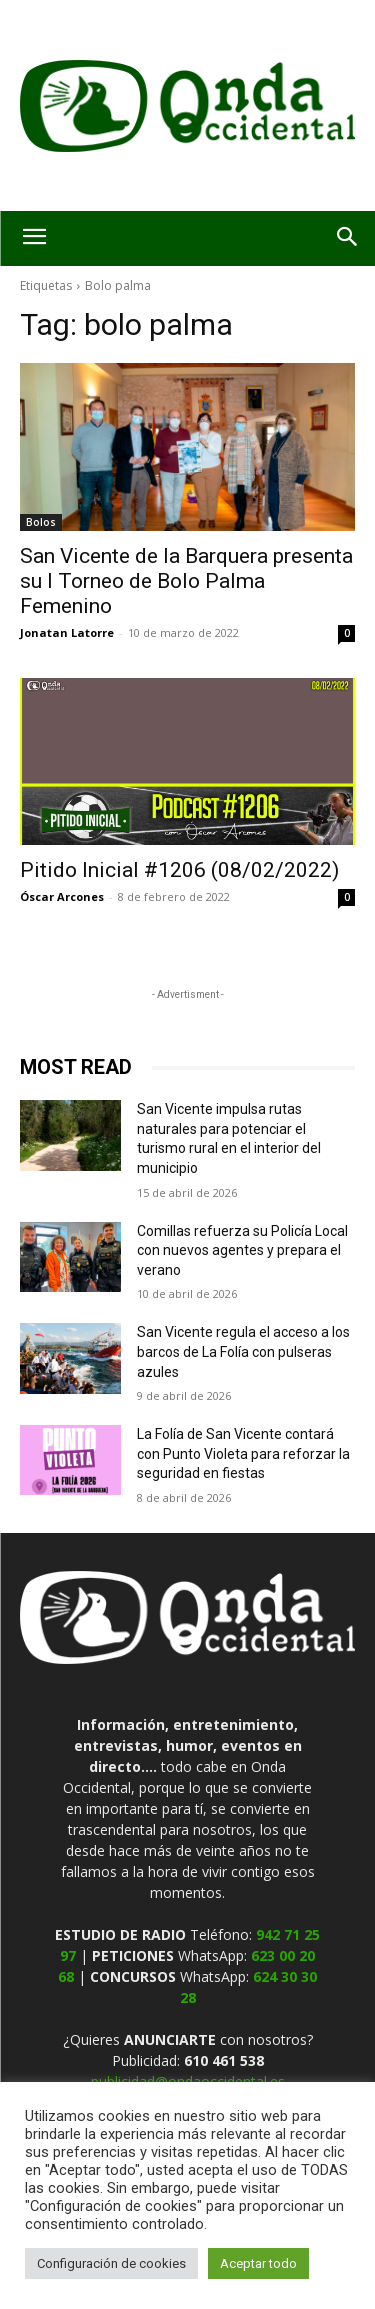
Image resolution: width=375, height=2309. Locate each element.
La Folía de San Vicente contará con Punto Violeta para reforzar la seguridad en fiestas (243, 1453)
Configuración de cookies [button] (111, 2263)
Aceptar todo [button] (258, 2263)
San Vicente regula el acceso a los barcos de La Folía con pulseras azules (243, 1351)
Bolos (41, 522)
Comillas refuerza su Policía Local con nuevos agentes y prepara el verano (242, 1250)
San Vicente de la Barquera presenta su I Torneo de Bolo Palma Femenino (186, 581)
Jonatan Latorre (67, 632)
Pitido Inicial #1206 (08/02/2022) (179, 870)
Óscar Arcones (62, 896)
